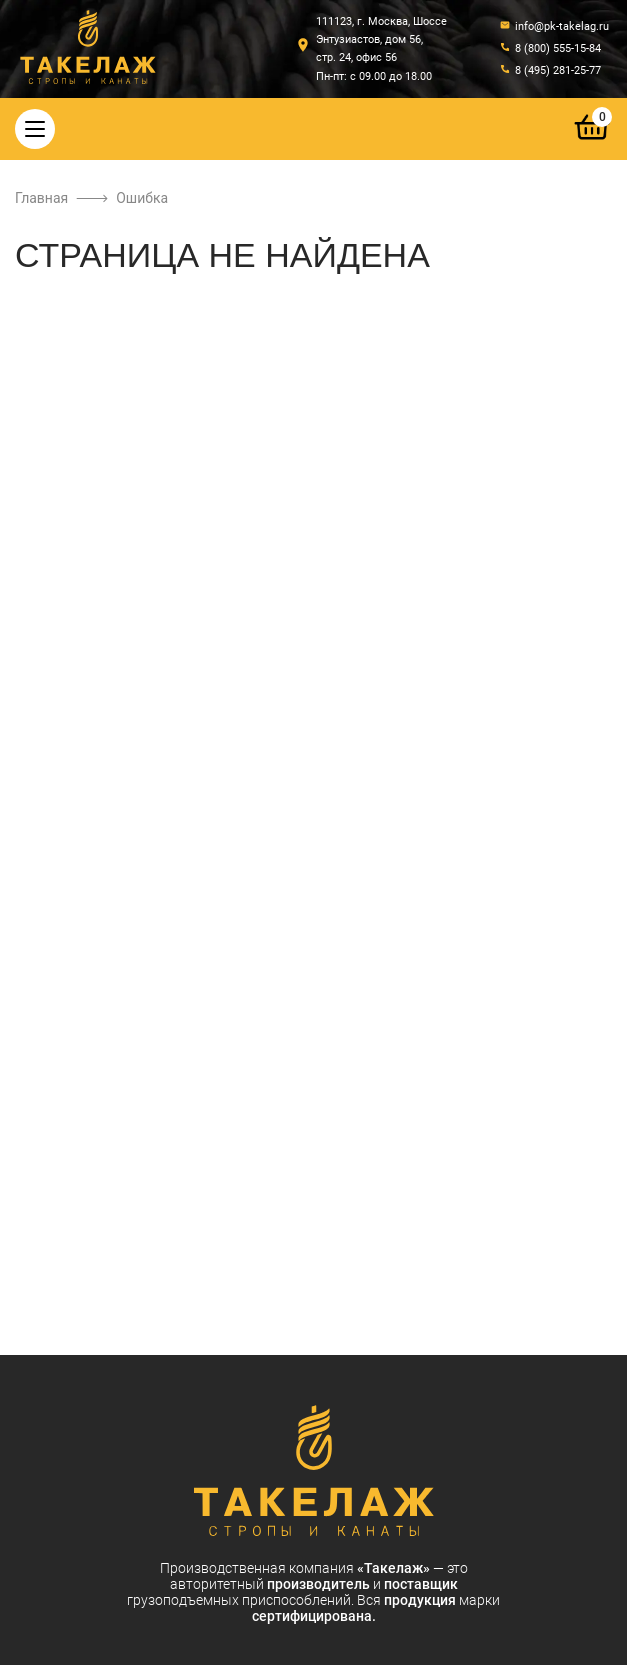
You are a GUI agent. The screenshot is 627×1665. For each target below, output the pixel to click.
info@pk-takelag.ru (562, 26)
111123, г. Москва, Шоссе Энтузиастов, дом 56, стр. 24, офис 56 (381, 39)
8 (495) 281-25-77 (558, 70)
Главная (41, 198)
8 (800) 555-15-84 (558, 48)
